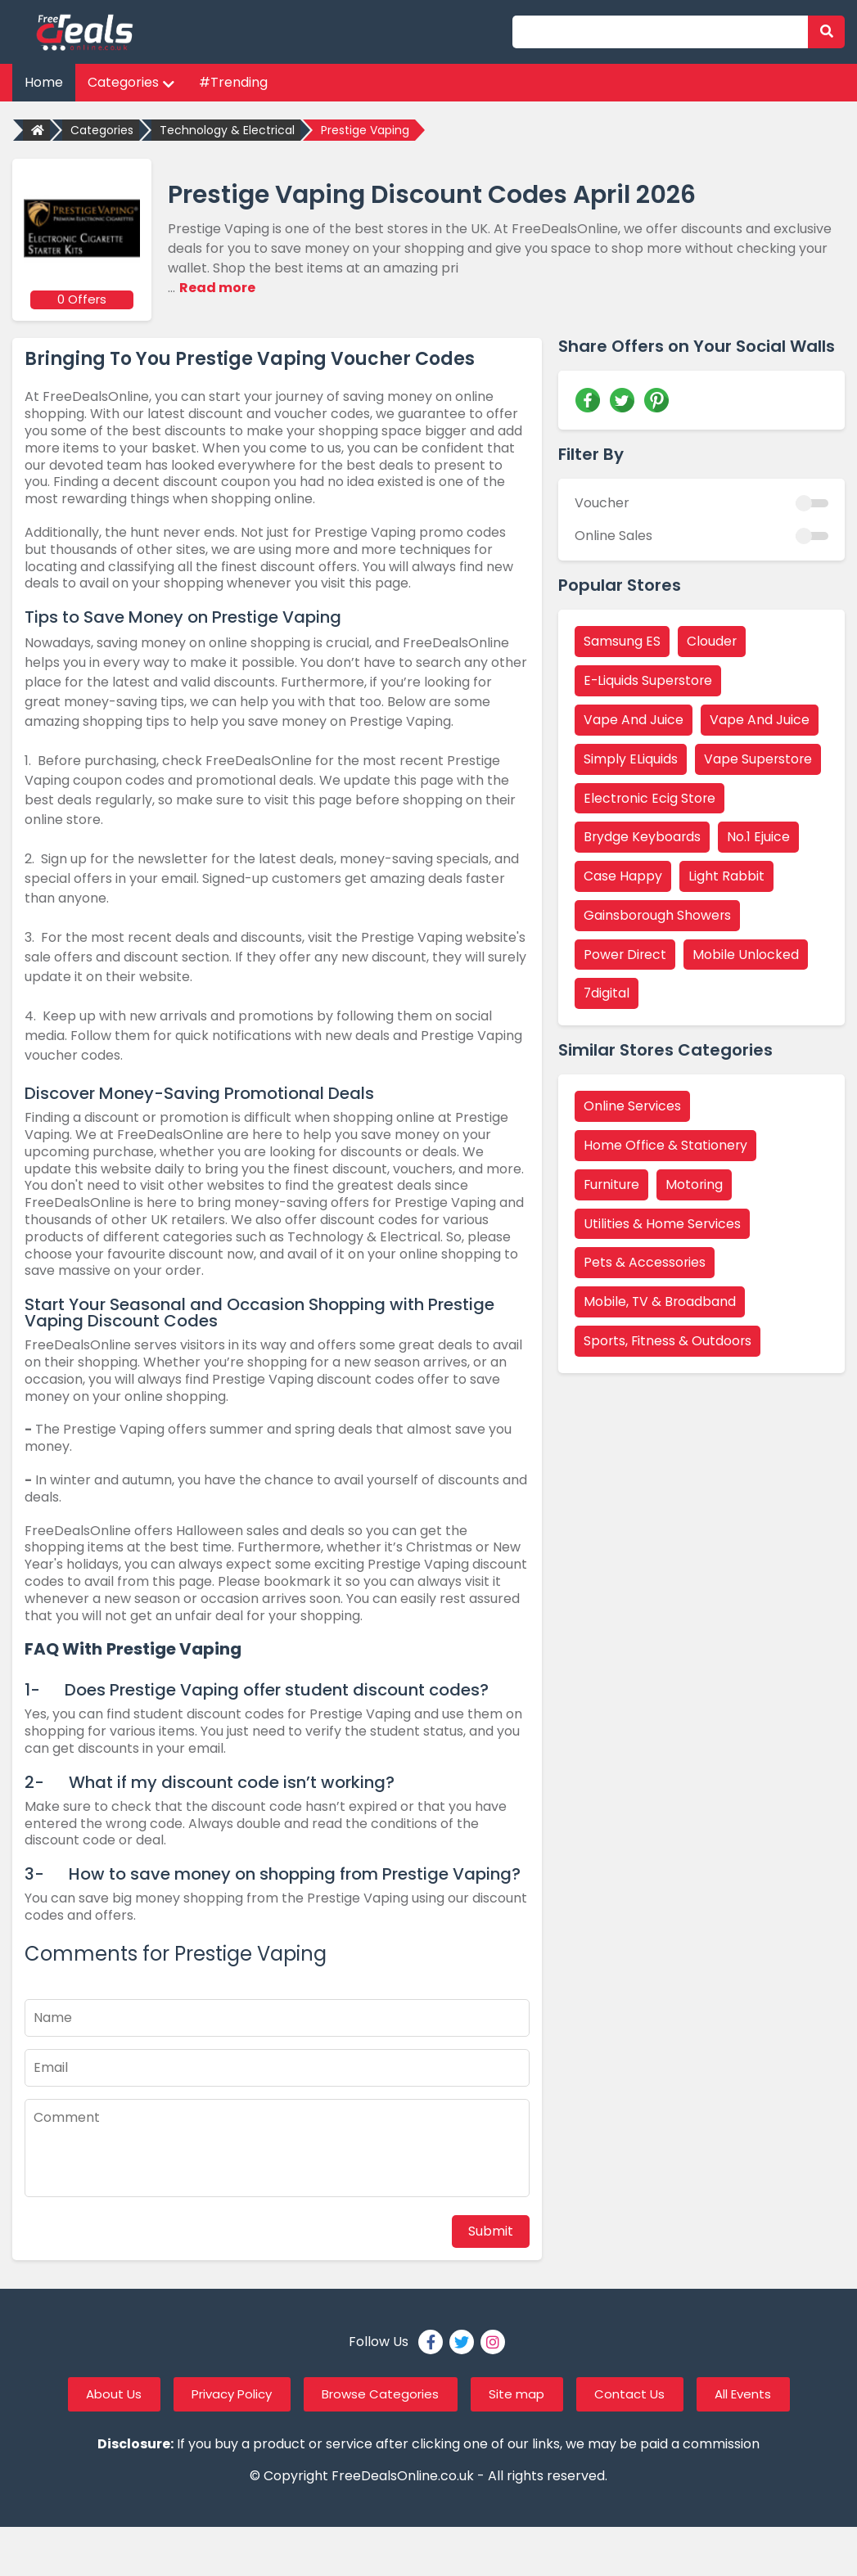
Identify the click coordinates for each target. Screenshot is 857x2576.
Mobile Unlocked (747, 954)
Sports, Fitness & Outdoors (669, 1342)
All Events (763, 2393)
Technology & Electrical (227, 130)
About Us (92, 2393)
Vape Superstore (759, 758)
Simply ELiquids (631, 758)
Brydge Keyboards (643, 836)
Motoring (697, 1185)
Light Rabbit (726, 876)
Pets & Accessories (645, 1263)
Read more (217, 287)
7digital (607, 993)
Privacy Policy (219, 2393)
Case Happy (623, 876)
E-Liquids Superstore (649, 679)
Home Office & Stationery (666, 1146)
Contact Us (641, 2393)
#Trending (233, 82)
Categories (131, 82)
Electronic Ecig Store (650, 797)
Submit (490, 2229)
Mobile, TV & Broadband (660, 1303)
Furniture (613, 1185)
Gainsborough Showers (658, 915)
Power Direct (626, 954)
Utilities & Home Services (663, 1224)
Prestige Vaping (365, 130)
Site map (522, 2393)
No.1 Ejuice (760, 836)
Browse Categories (379, 2393)
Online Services (633, 1106)
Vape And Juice (633, 718)
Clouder (712, 640)
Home (44, 82)
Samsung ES (622, 640)
